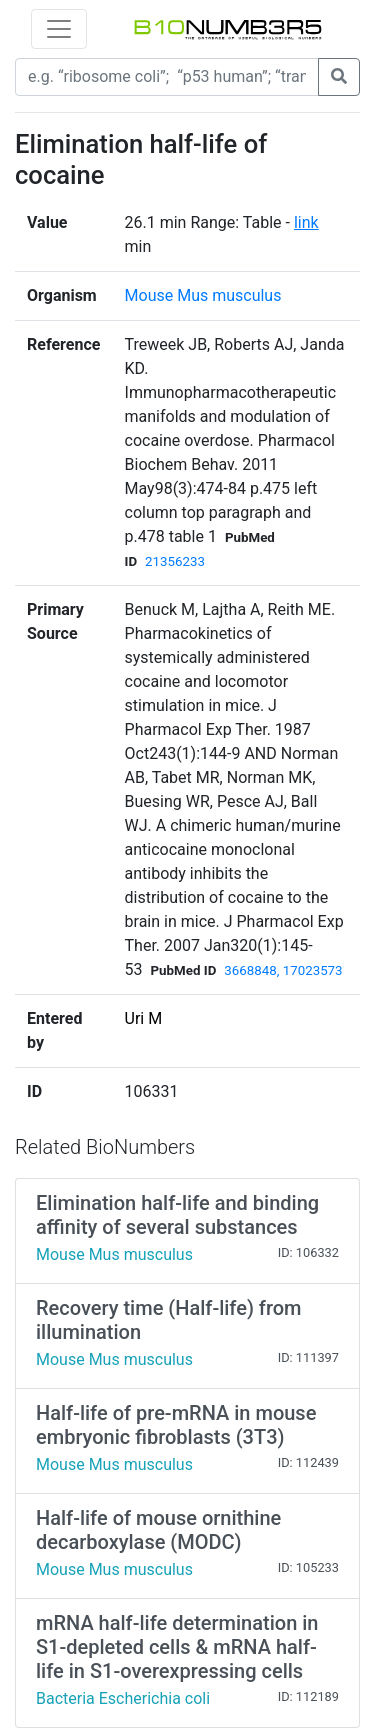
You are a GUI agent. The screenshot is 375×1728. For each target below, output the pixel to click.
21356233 (175, 561)
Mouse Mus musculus (203, 295)
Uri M (144, 1018)
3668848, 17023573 (283, 970)
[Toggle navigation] (59, 29)
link (306, 222)
